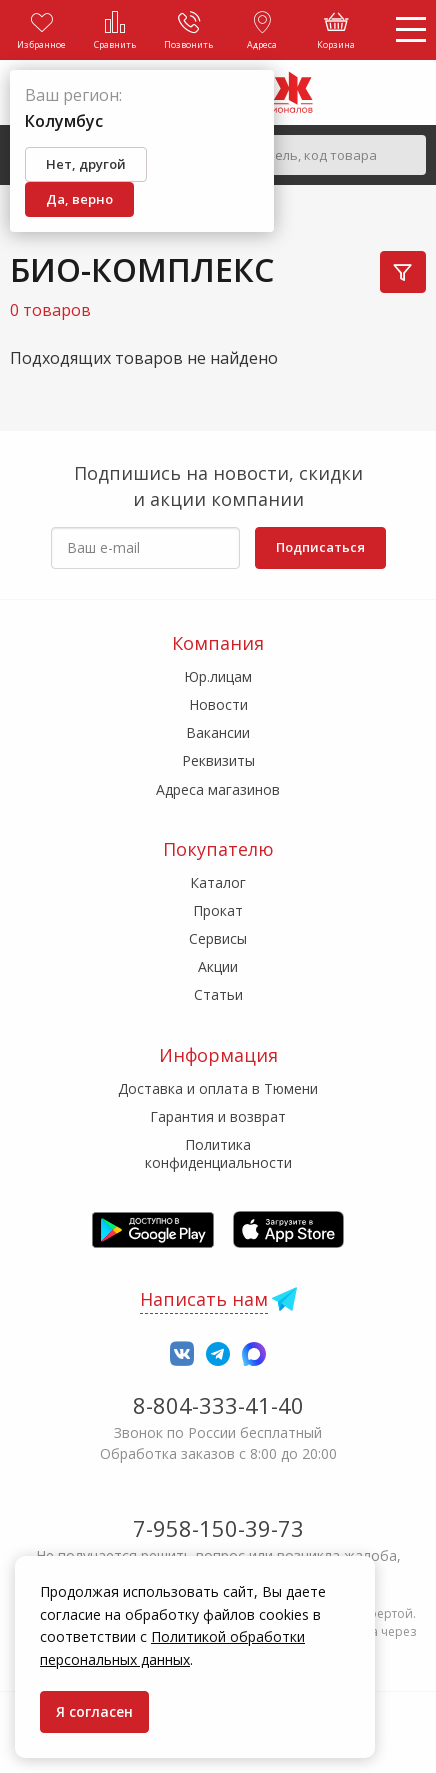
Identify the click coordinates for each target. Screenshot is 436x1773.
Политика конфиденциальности (218, 1153)
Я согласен (94, 1711)
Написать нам (204, 1299)
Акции (218, 966)
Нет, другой (86, 164)
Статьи (218, 994)
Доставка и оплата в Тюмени (218, 1088)
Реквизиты (218, 760)
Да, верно (79, 199)
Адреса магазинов (218, 789)
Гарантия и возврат (218, 1116)
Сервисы (218, 938)
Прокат (218, 910)
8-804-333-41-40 (218, 1405)
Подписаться (320, 547)
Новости (218, 704)
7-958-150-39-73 (218, 1528)
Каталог (218, 882)
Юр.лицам (218, 676)
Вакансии (218, 732)
